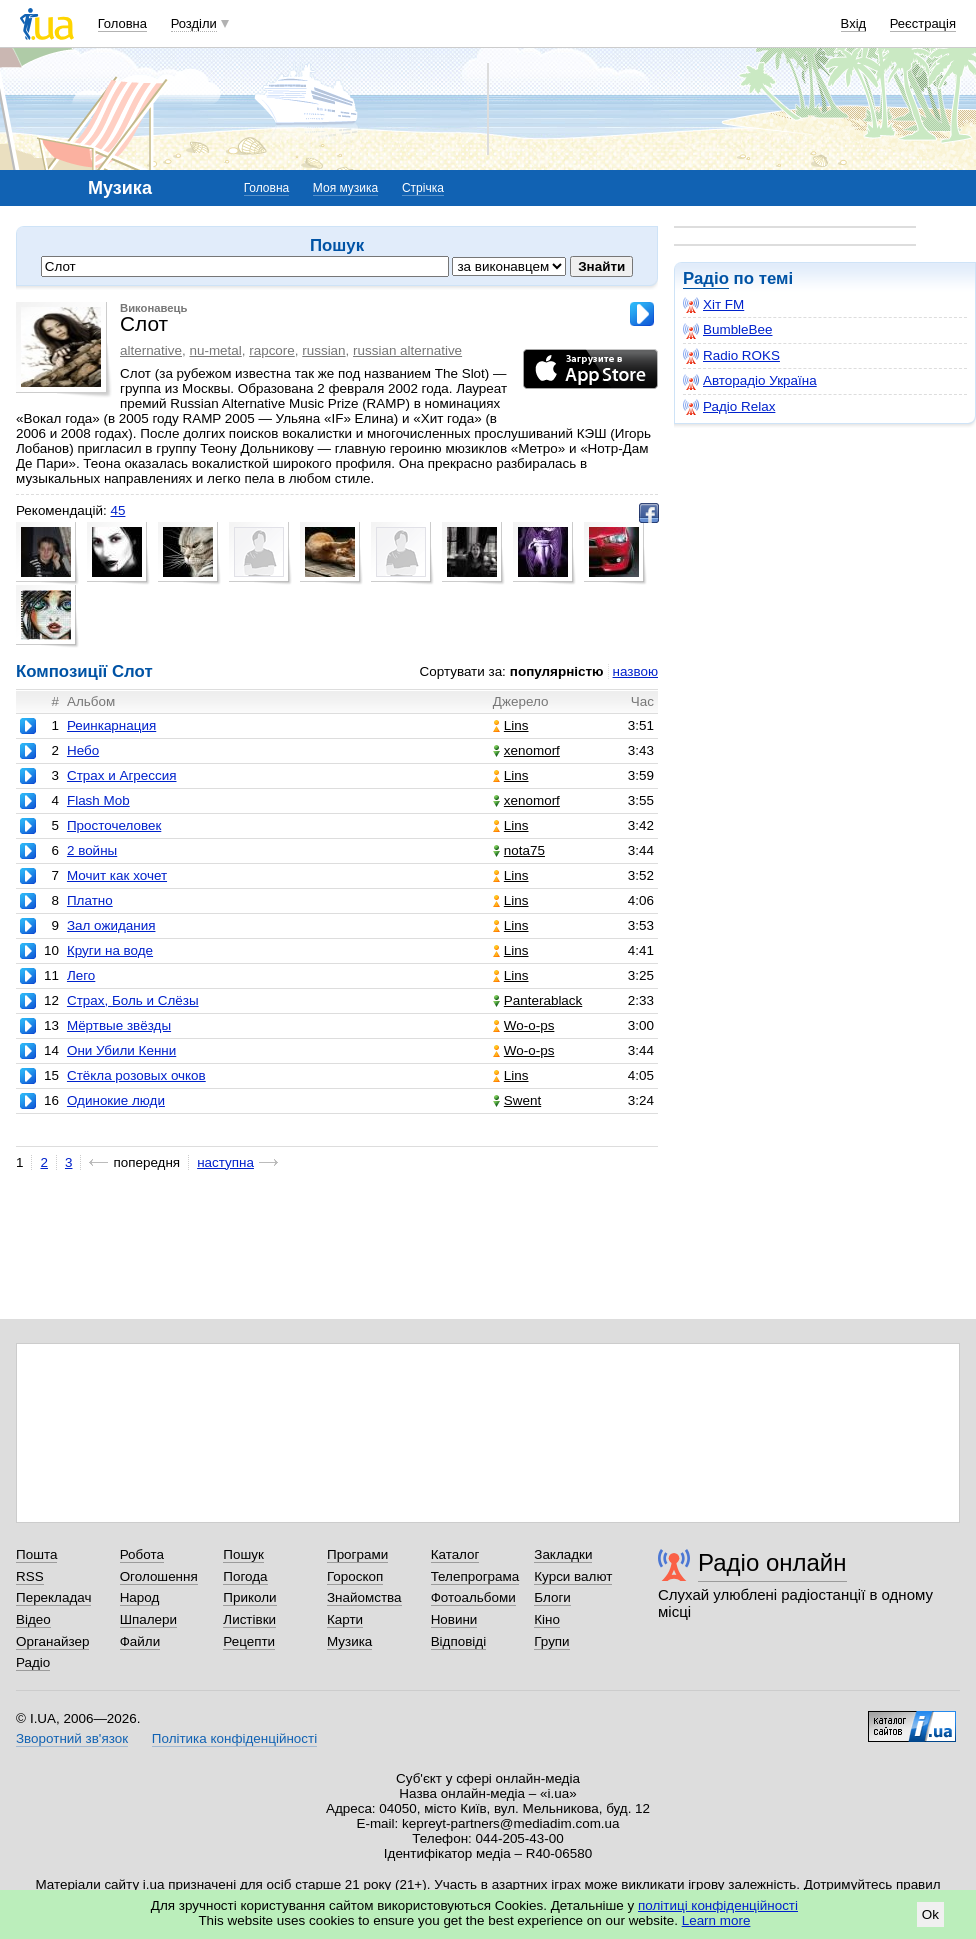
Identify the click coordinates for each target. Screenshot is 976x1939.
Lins (511, 725)
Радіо (706, 278)
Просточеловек (114, 825)
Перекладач (53, 1597)
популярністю (557, 671)
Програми (357, 1554)
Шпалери (148, 1619)
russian (323, 350)
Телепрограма (475, 1576)
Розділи (194, 23)
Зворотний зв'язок (72, 1738)
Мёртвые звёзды (119, 1025)
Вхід (854, 23)
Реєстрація (923, 23)
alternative (151, 350)
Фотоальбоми (473, 1597)
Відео (33, 1619)
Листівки (249, 1619)
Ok (930, 1914)
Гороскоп (355, 1576)
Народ (140, 1597)
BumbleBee (727, 330)
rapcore (272, 350)
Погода (245, 1576)
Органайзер (52, 1641)
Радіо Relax (729, 407)
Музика (349, 1641)
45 (117, 510)
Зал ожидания (111, 925)
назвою (635, 671)
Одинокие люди (116, 1100)
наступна (225, 1162)
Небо (83, 750)
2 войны (92, 850)
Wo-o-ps (524, 1025)
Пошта (36, 1554)
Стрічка (423, 188)
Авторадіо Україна (750, 381)
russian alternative (407, 350)
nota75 (519, 850)
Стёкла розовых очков (136, 1075)
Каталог (455, 1554)
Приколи (249, 1597)
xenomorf (526, 750)
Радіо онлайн (772, 1562)
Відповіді (459, 1641)
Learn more (716, 1920)
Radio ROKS (731, 356)
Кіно (547, 1619)
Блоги (552, 1597)
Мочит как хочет (117, 875)
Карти (345, 1619)
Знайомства (364, 1597)
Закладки (563, 1554)
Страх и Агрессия (122, 775)
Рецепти (249, 1641)
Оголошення (159, 1576)
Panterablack (537, 1000)
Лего (81, 975)
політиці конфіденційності (718, 1905)
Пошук (243, 1554)
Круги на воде (110, 950)
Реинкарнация (111, 725)
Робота (142, 1554)
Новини (454, 1619)
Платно (90, 900)
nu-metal (215, 350)
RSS (30, 1576)
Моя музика (345, 188)
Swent (517, 1100)
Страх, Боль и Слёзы (133, 1000)
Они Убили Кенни (121, 1050)
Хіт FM (713, 305)
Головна (122, 23)
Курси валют (573, 1576)
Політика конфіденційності (234, 1738)
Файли (140, 1641)
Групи (551, 1641)
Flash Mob (98, 800)
